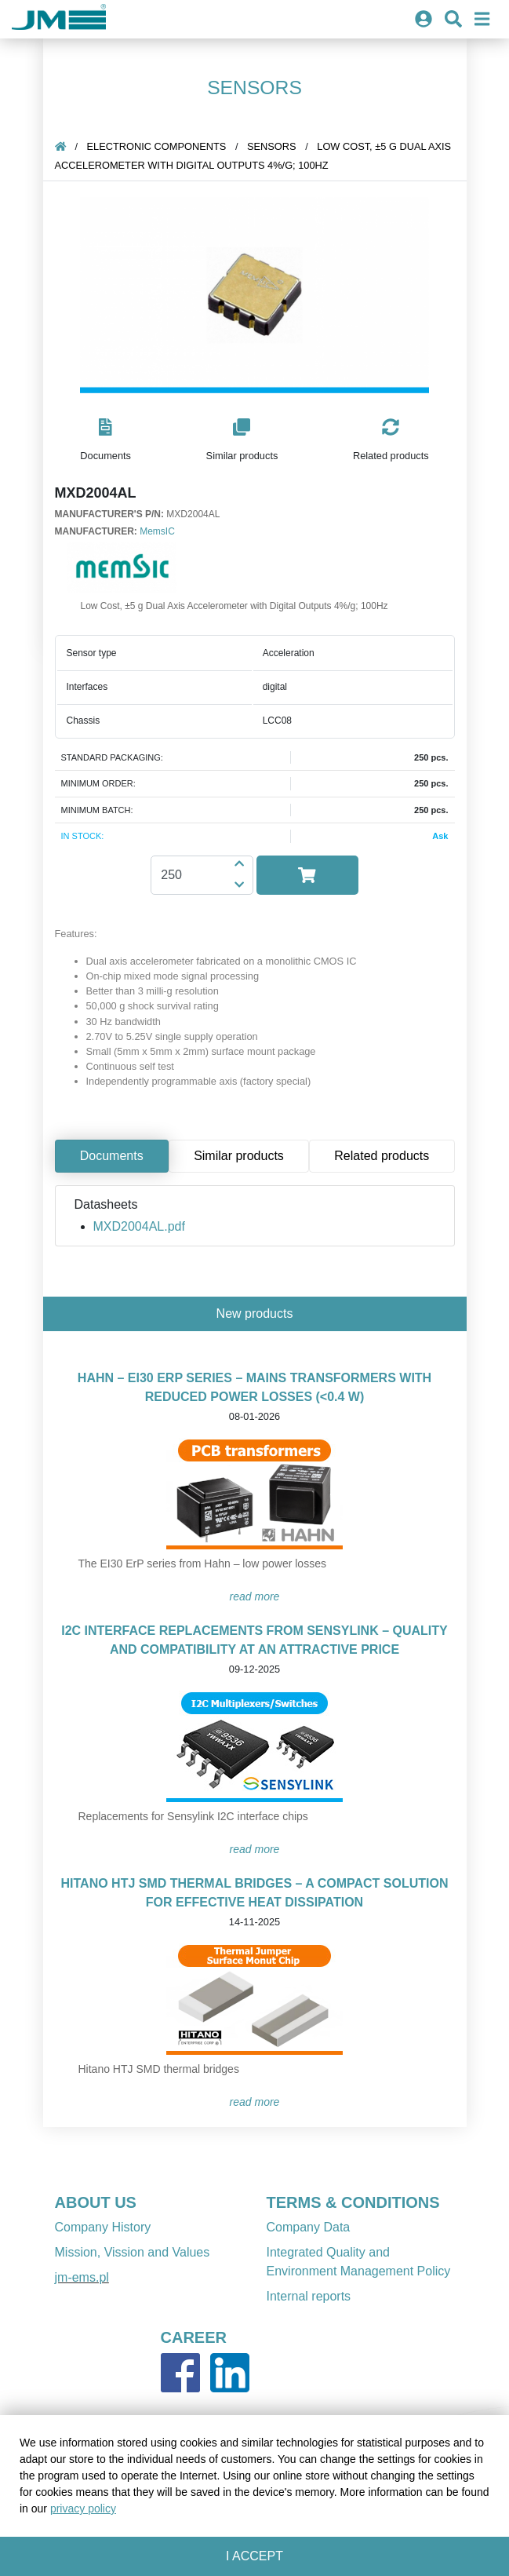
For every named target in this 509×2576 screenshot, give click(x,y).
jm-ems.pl (82, 2277)
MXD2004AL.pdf (139, 1226)
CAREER (194, 2337)
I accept (254, 2556)
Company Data (309, 2227)
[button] (105, 440)
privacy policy (83, 2508)
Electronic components (157, 146)
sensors (271, 146)
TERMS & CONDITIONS (353, 2202)
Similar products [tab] (239, 1155)
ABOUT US (95, 2202)
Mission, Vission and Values (132, 2252)
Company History (103, 2227)
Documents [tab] (112, 1155)
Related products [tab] (381, 1155)
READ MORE (255, 1596)
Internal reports (309, 2296)
